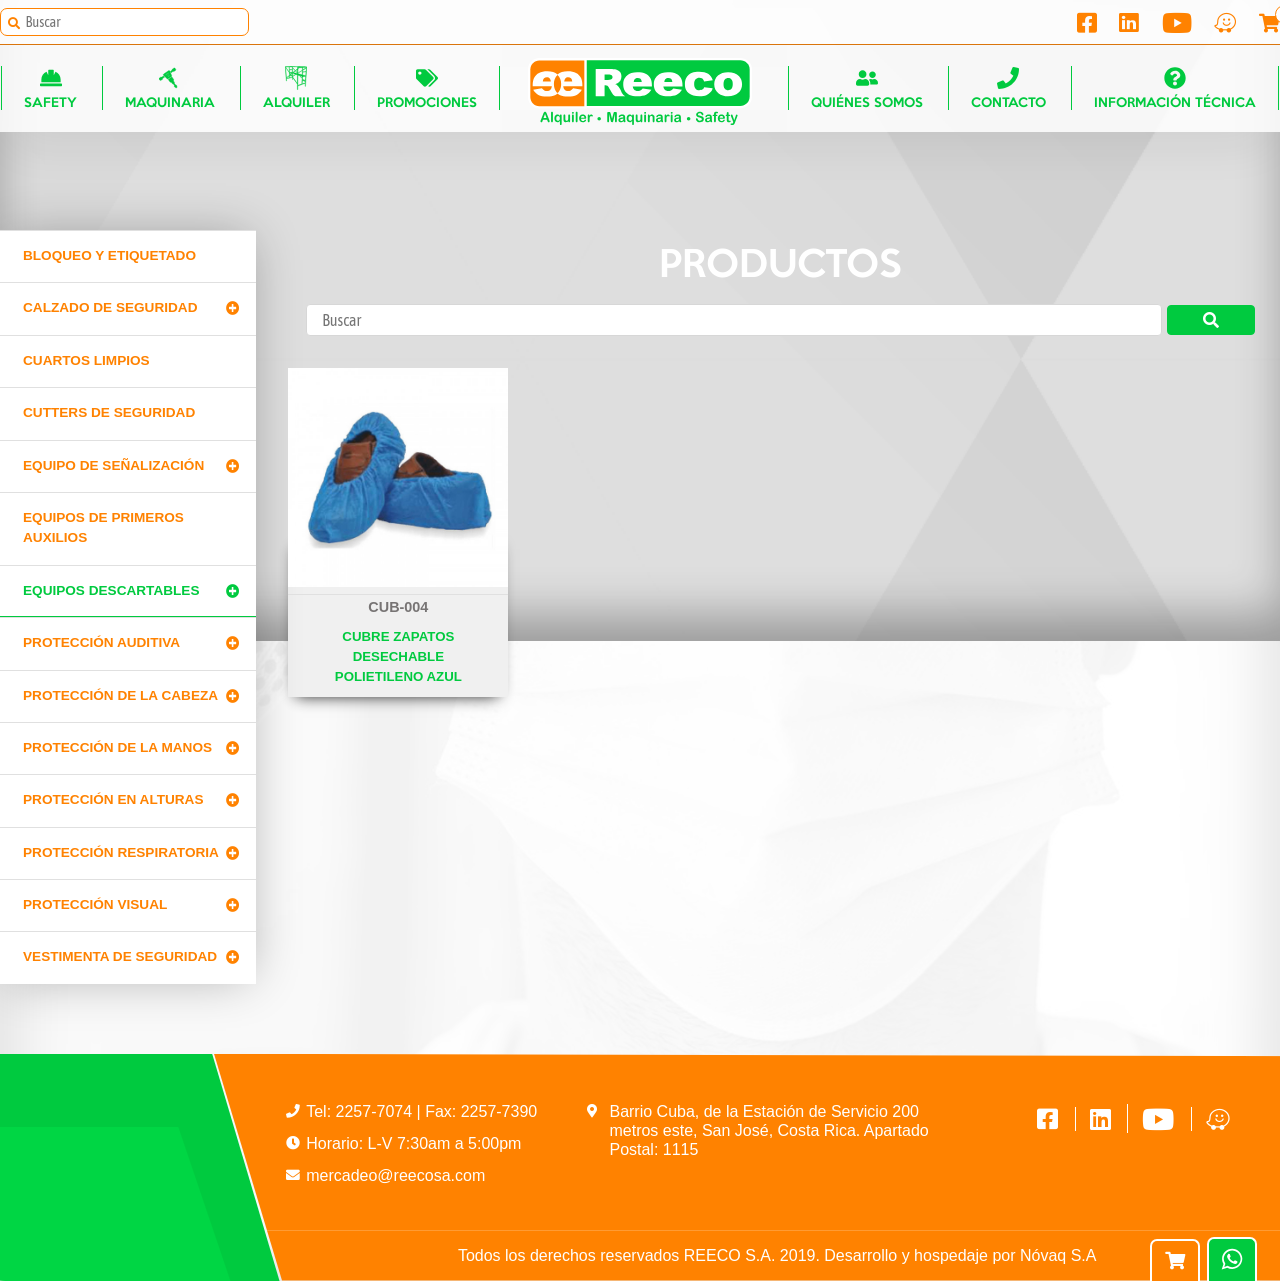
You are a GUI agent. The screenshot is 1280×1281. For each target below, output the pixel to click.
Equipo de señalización (113, 465)
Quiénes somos (868, 90)
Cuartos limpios (86, 360)
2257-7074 (376, 1111)
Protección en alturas (113, 799)
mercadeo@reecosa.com (395, 1175)
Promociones (426, 90)
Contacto (1008, 90)
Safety (50, 90)
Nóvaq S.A (1058, 1255)
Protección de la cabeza (120, 695)
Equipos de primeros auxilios (103, 527)
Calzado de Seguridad (110, 307)
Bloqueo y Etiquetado (109, 255)
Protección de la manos (117, 747)
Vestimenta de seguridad (120, 956)
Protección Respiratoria (121, 852)
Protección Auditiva (101, 642)
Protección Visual (95, 904)
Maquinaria (170, 90)
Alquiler (295, 90)
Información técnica (1175, 90)
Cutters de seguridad (109, 412)
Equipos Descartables (111, 590)
